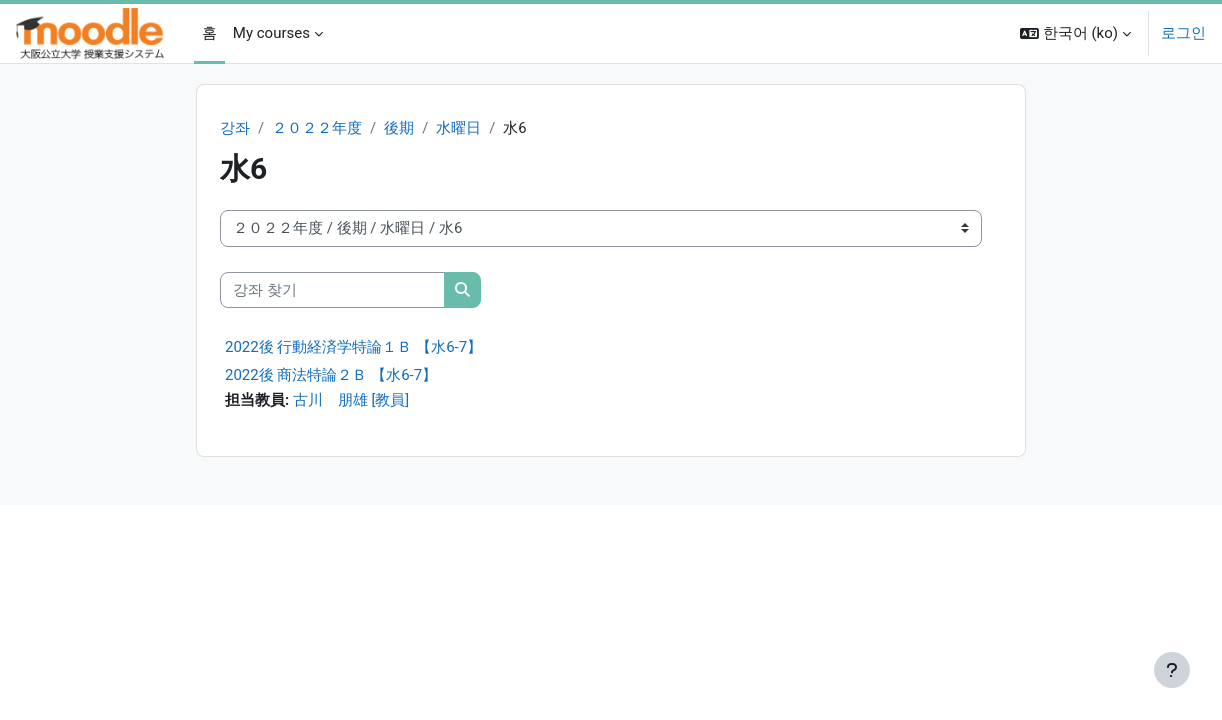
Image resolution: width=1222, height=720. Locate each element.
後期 (399, 128)
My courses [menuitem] (271, 33)
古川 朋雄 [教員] (351, 401)
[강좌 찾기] (332, 290)
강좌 (235, 128)
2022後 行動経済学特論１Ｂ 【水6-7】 (353, 348)
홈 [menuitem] (209, 33)
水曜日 (459, 128)
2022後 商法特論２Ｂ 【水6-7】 (331, 376)
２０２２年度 (317, 128)
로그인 (1183, 33)
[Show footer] (1172, 670)
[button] (1075, 33)
